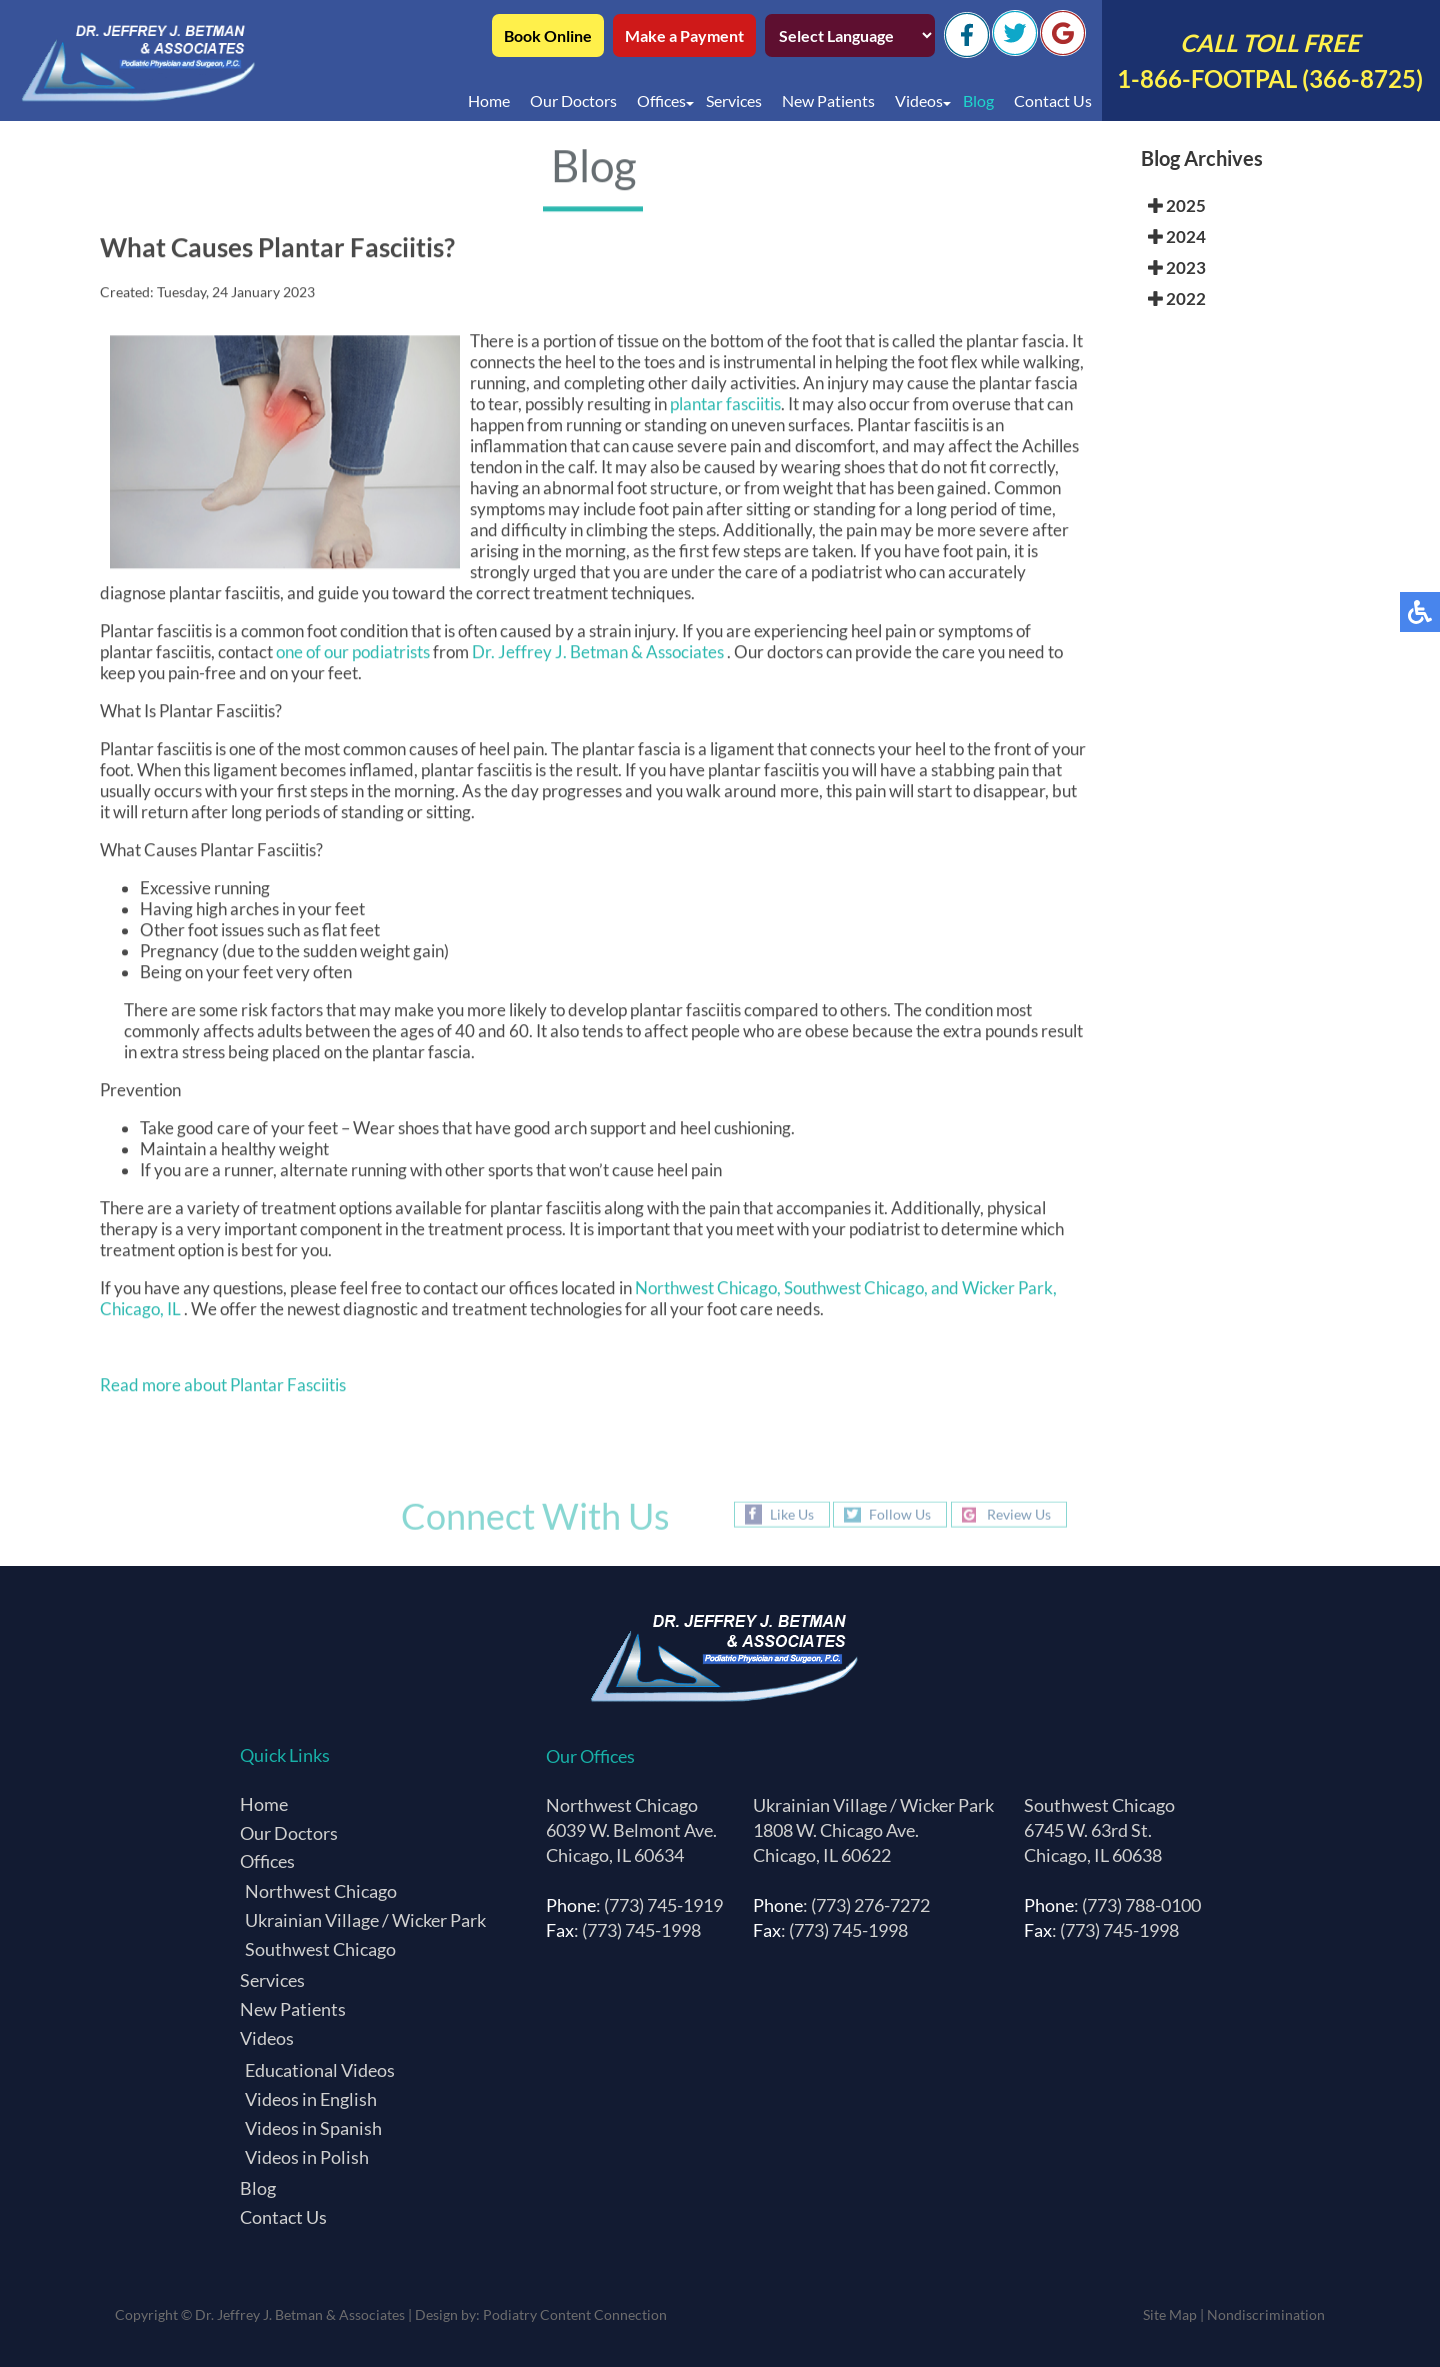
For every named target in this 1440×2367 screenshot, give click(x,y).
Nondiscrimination (1266, 2314)
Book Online (548, 35)
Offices (661, 100)
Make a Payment (684, 35)
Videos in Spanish (313, 2128)
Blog (978, 100)
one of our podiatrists (353, 655)
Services (734, 100)
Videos (919, 100)
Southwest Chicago (320, 1949)
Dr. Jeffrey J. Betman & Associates (599, 655)
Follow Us (900, 1514)
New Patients (828, 100)
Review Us (1019, 1514)
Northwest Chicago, (708, 1291)
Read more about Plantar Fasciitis (223, 1388)
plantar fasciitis (725, 407)
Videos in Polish (307, 2157)
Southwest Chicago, (857, 1291)
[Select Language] (850, 35)
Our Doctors (573, 100)
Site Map (1170, 2314)
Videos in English (311, 2099)
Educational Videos (320, 2070)
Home (489, 100)
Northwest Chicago (321, 1891)
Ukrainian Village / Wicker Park (365, 1920)
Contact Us (1053, 100)
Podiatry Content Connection (575, 2314)
